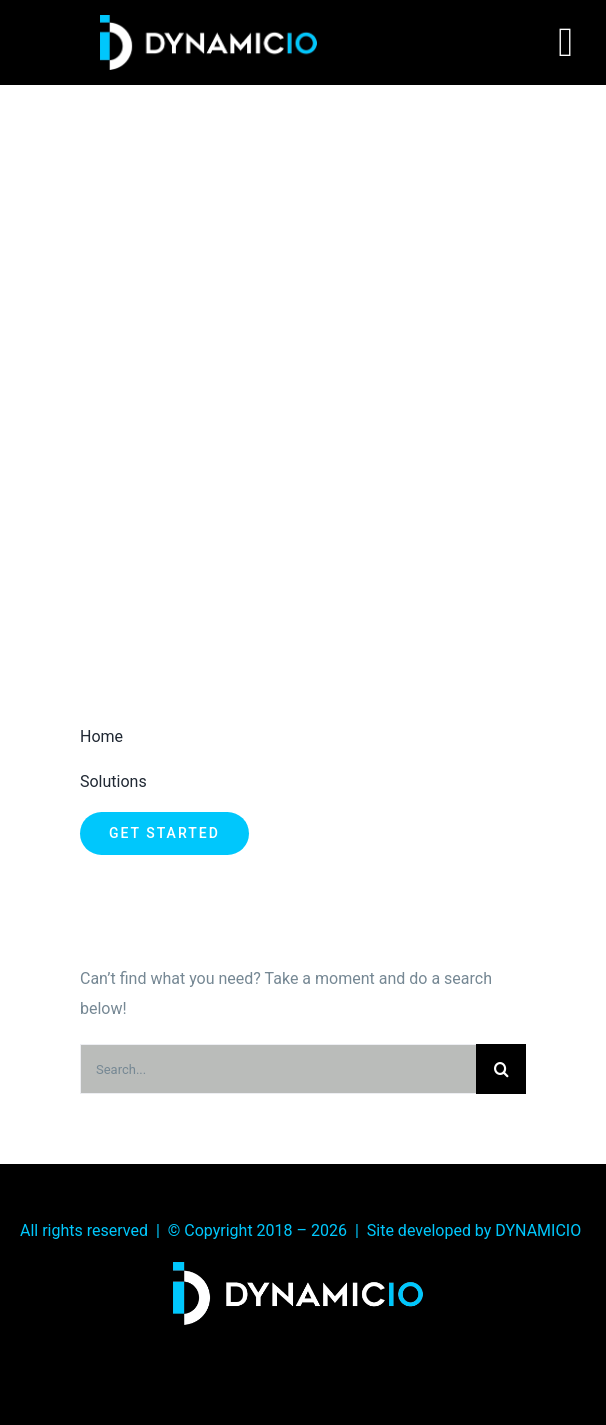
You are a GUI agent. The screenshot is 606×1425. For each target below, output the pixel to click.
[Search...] (278, 1069)
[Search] (501, 1069)
